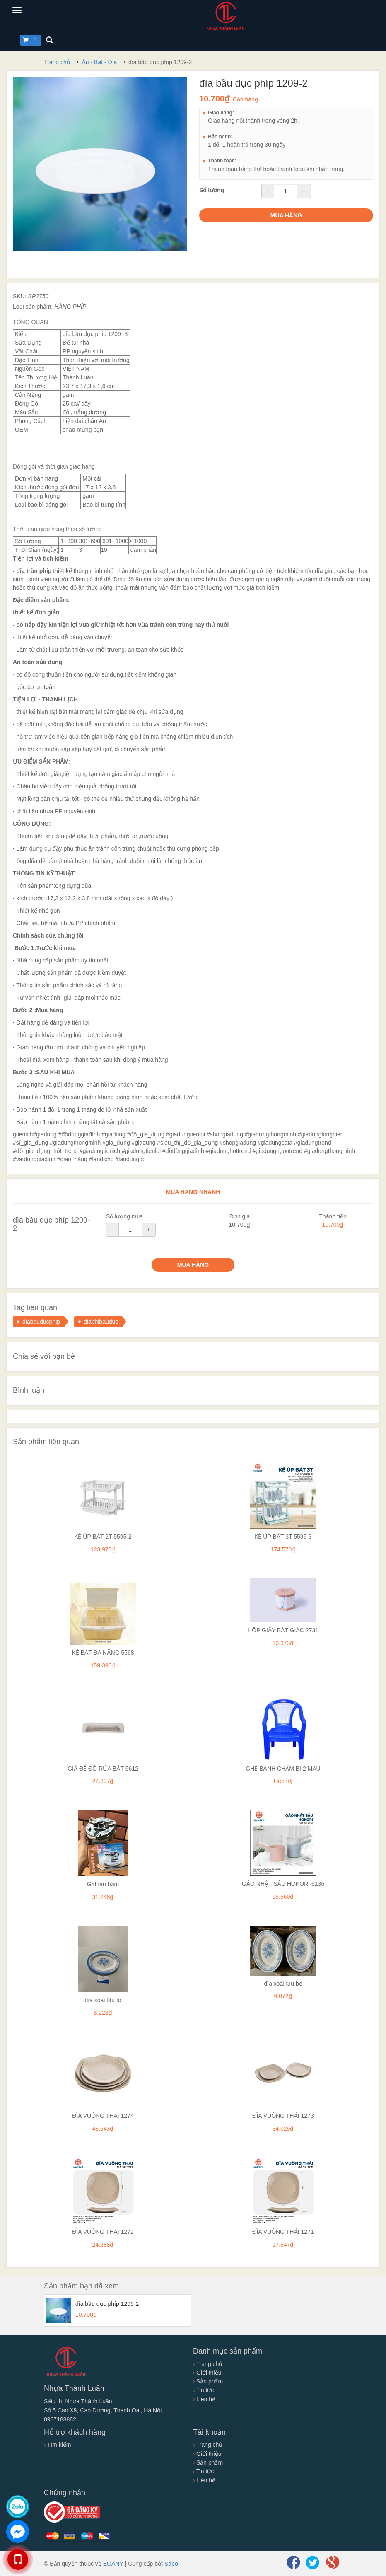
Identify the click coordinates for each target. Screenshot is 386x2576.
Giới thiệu (207, 2372)
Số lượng (211, 190)
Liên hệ (204, 2399)
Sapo (171, 2563)
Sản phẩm (208, 2381)
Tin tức (203, 2390)
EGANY (113, 2563)
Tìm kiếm (57, 2444)
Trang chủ (207, 2364)
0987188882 (60, 2419)
